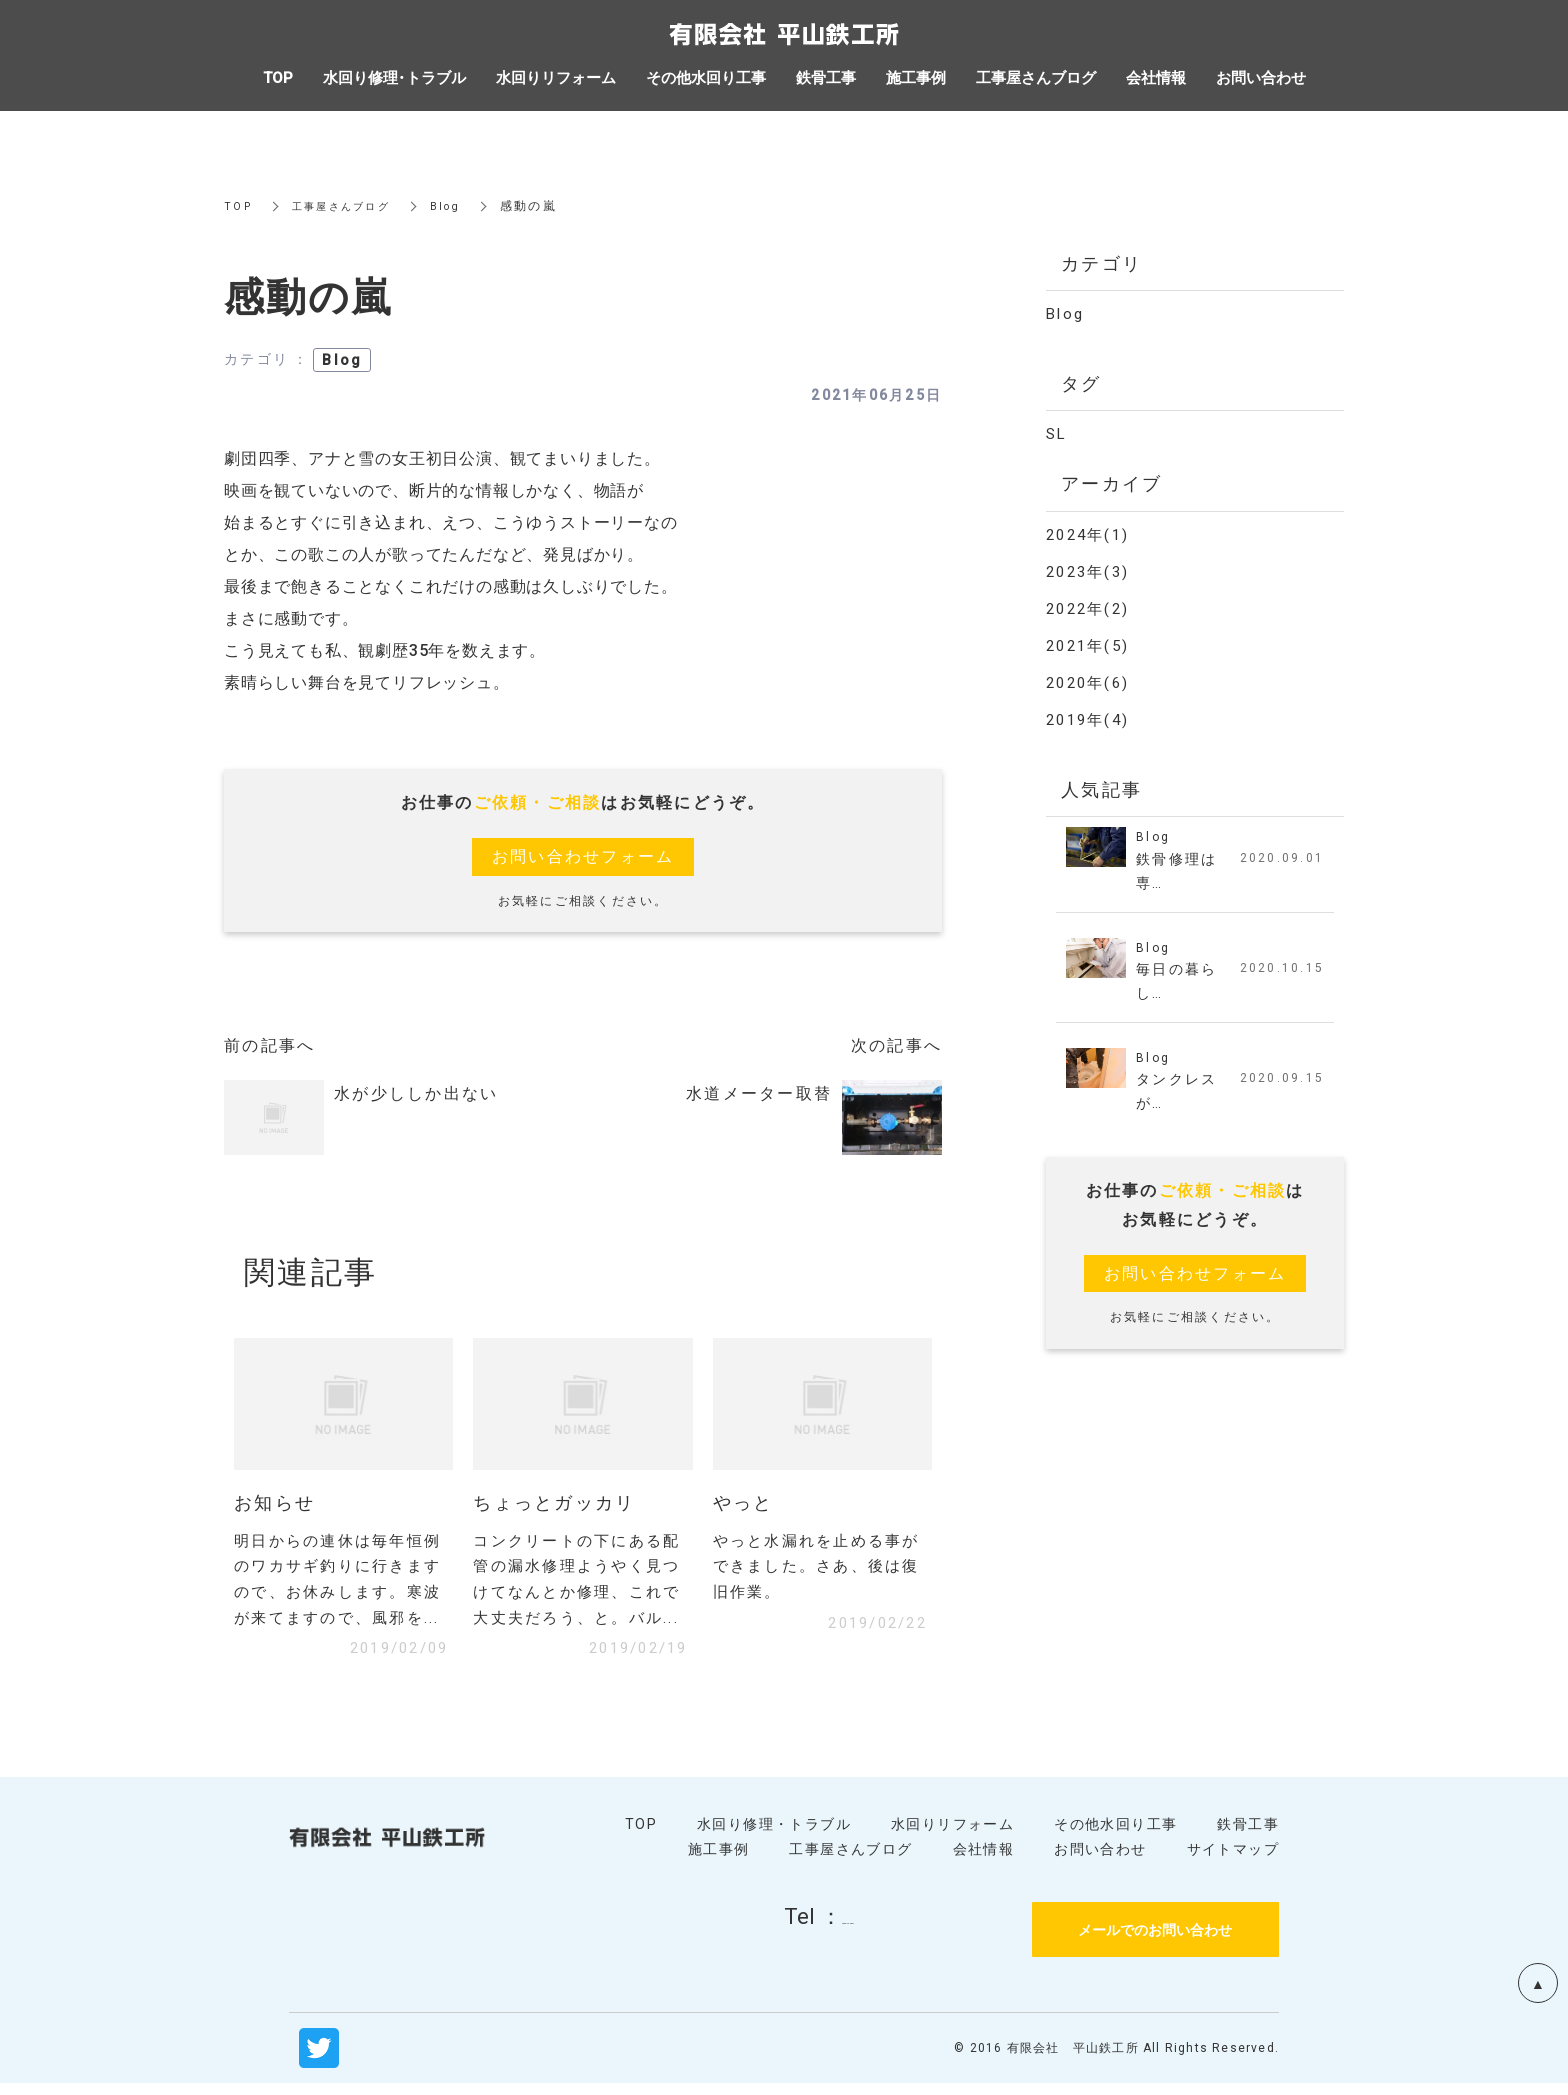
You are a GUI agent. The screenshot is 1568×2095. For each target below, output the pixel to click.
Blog (465, 206)
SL (1057, 434)
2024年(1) (1087, 535)
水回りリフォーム (952, 1835)
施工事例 (719, 1860)
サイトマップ (1233, 1860)
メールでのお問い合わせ (1155, 1940)
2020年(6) (1087, 683)
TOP (239, 206)
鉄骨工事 (1248, 1835)
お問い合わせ (1100, 1860)
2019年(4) (1087, 720)
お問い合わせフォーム (583, 856)
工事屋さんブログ (351, 206)
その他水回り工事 (1115, 1835)
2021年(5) (1087, 646)
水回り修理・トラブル (774, 1835)
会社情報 (984, 1860)
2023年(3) (1087, 572)
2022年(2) (1087, 609)
